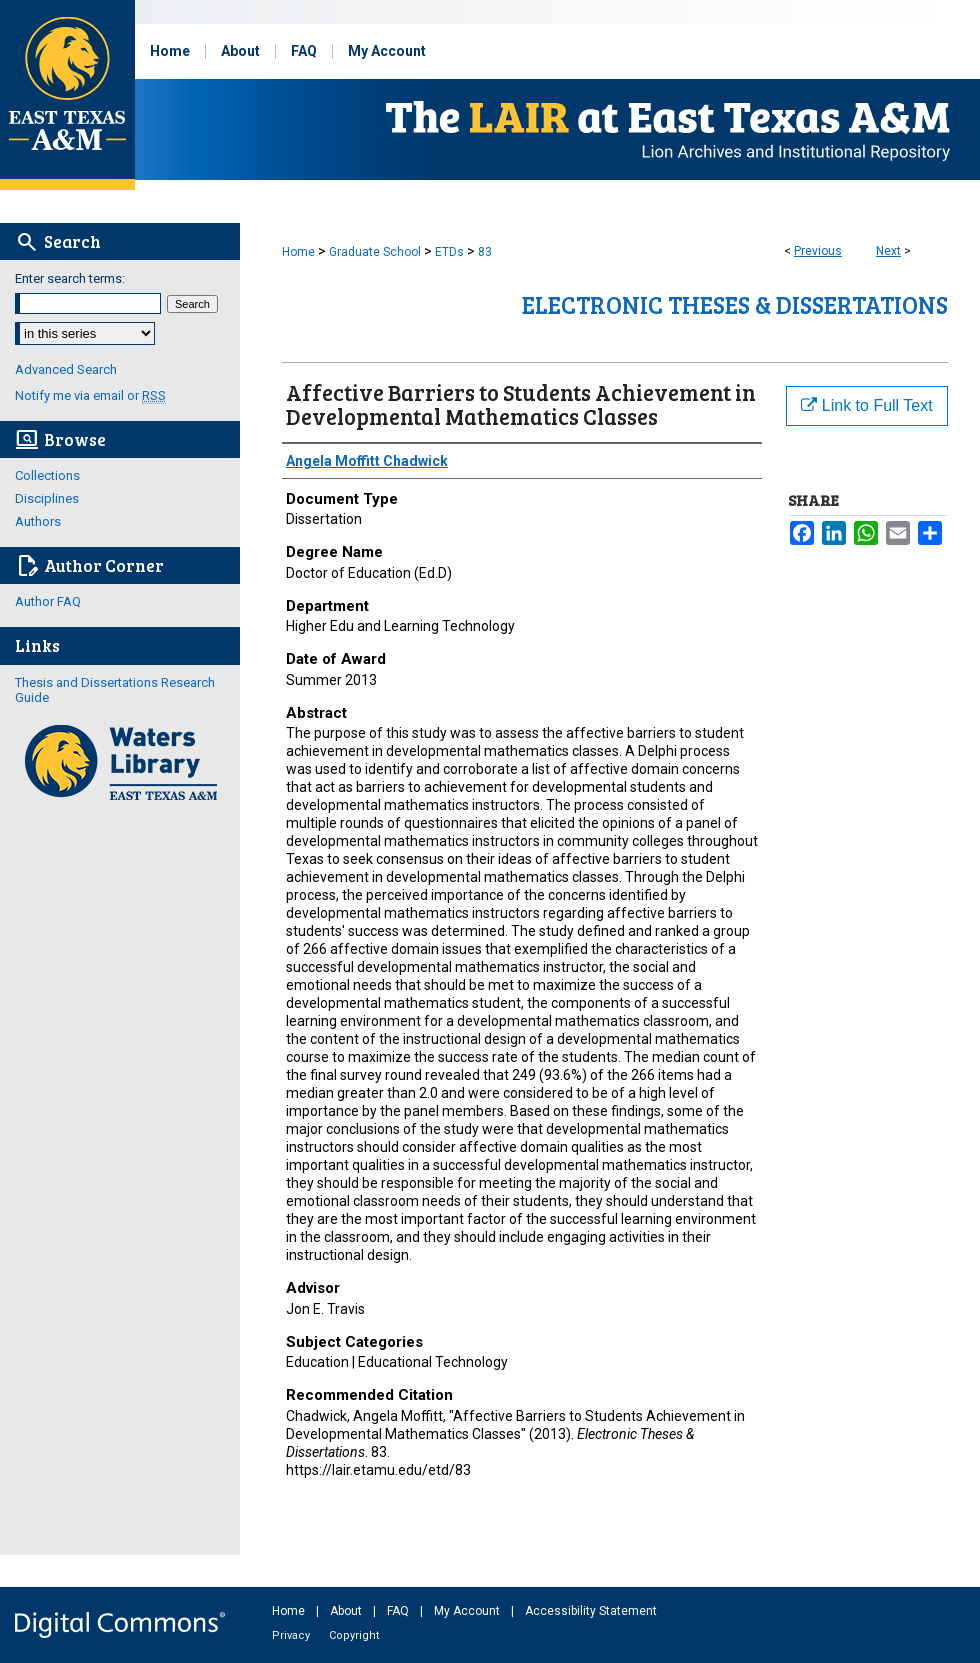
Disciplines (47, 498)
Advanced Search (66, 369)
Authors (38, 521)
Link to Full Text (866, 405)
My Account (468, 1611)
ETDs (449, 252)
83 (485, 252)
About (347, 1611)
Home (298, 252)
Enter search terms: (70, 278)
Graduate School (375, 252)
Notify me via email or (90, 395)
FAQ (399, 1611)
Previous (818, 251)
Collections (47, 475)
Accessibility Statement (591, 1611)
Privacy (292, 1635)
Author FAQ (48, 601)
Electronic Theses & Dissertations (735, 304)
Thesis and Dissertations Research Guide (115, 690)
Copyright (354, 1635)
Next (888, 251)
